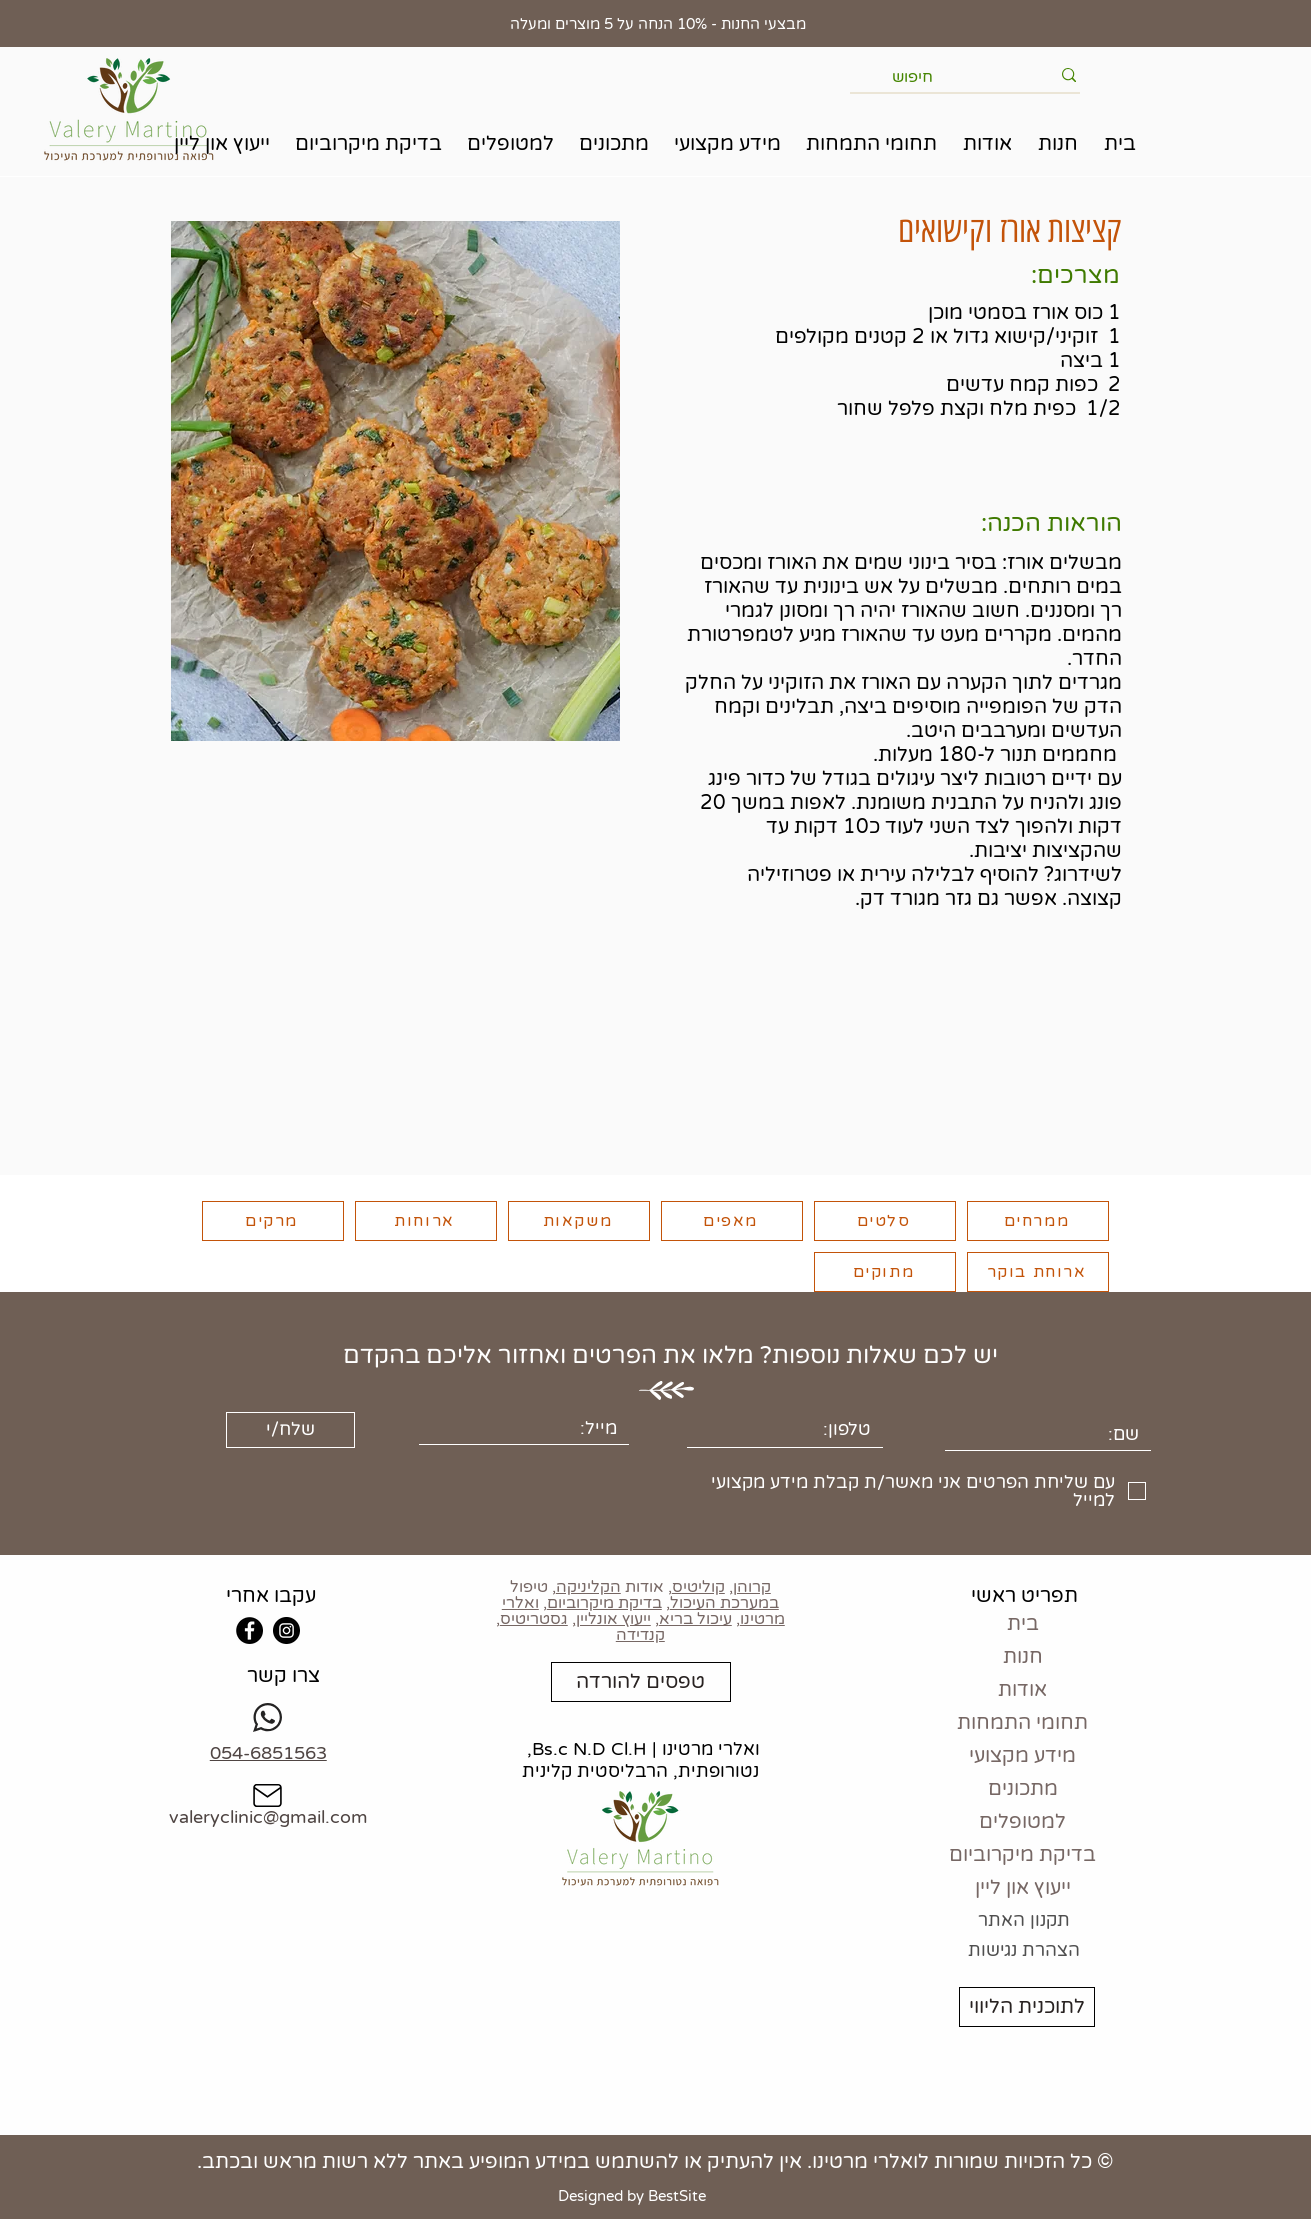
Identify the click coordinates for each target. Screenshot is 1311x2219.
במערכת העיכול (724, 1603)
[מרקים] (273, 1221)
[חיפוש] (971, 77)
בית (1023, 1624)
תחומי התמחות (1022, 1723)
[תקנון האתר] (1024, 1921)
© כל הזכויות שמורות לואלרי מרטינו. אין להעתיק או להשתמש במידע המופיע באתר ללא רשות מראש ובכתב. (655, 2162)
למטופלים (1022, 1822)
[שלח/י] (290, 1430)
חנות (1023, 1657)
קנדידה (640, 1635)
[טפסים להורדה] (641, 1682)
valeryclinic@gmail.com (268, 1817)
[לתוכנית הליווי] (1027, 2007)
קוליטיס (698, 1587)
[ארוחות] (426, 1221)
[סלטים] (885, 1221)
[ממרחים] (1038, 1221)
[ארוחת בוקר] (1038, 1272)
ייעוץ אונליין (613, 1619)
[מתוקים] (885, 1272)
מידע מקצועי (1022, 1756)
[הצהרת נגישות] (1024, 1951)
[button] (1058, 144)
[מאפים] (732, 1221)
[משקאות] (579, 1221)
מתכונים (1023, 1789)
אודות (1022, 1690)
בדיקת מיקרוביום (604, 1603)
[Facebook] (249, 1630)
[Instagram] (286, 1630)
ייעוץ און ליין (1023, 1888)
